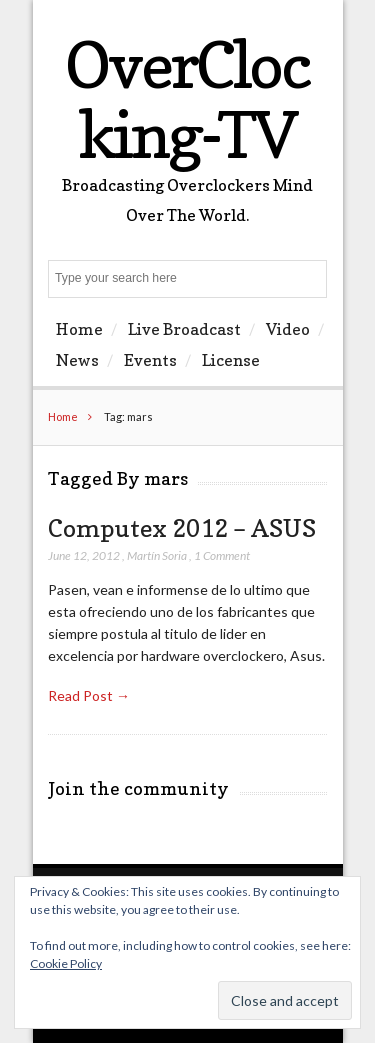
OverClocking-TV (187, 99)
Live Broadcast (184, 329)
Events (150, 360)
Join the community (138, 788)
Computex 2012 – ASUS (182, 528)
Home (79, 329)
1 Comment (222, 555)
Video (288, 329)
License (231, 360)
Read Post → (89, 695)
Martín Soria (157, 555)
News (77, 360)
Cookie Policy (66, 963)
